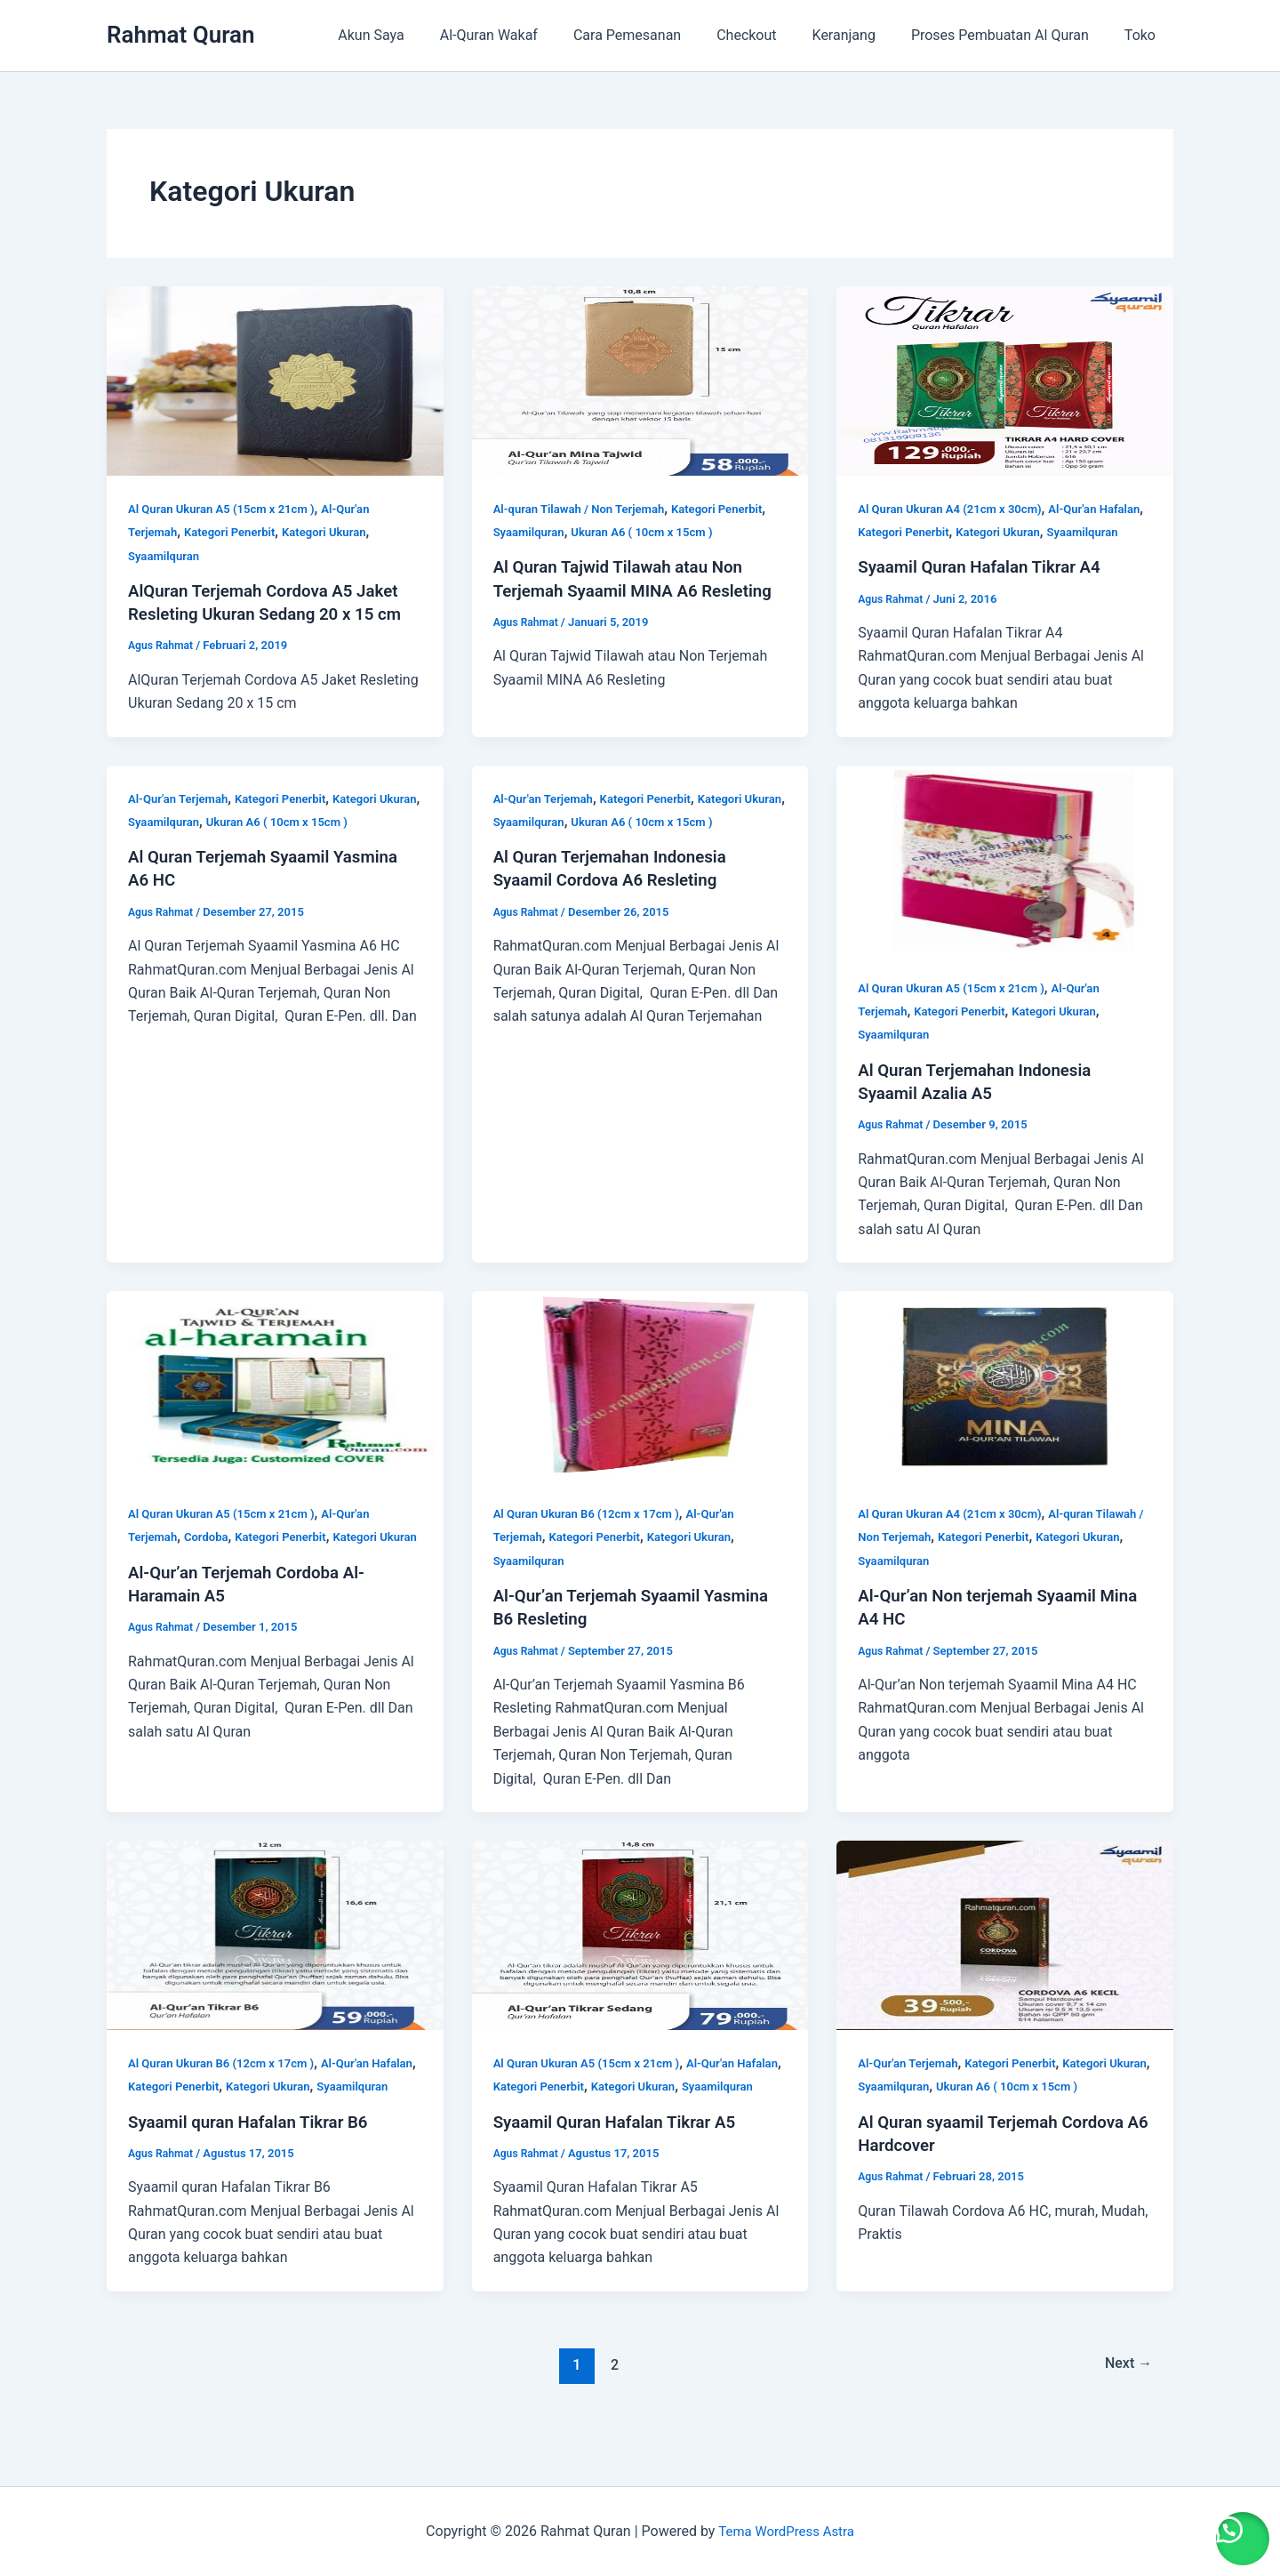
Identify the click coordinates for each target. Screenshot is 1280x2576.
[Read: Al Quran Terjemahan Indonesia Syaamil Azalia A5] (1004, 881)
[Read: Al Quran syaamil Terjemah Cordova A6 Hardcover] (1004, 1956)
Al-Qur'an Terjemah (181, 822)
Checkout (771, 35)
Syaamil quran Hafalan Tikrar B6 (256, 2167)
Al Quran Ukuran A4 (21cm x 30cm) (956, 509)
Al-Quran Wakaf (528, 35)
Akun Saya (417, 35)
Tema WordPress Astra (786, 2531)
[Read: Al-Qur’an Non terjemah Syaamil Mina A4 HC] (1004, 1407)
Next (1125, 2410)
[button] (1235, 2531)
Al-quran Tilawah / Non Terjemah (584, 509)
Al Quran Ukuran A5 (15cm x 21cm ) (228, 509)
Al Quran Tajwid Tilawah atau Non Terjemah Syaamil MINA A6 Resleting (626, 589)
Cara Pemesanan (659, 35)
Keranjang (861, 35)
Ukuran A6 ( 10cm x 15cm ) (652, 532)
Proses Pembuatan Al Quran (1011, 35)
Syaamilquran (166, 556)
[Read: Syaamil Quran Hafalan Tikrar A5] (640, 1956)
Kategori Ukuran (336, 532)
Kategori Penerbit (236, 532)
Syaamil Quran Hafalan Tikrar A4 (987, 590)
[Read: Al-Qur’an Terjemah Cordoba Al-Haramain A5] (275, 1407)
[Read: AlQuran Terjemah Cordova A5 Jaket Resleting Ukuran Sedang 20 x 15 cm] (275, 380)
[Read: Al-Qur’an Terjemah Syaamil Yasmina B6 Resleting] (640, 1407)
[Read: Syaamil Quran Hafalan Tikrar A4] (1004, 380)
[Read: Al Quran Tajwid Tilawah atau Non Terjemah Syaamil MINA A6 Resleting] (640, 380)
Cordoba (211, 1560)
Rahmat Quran (181, 34)
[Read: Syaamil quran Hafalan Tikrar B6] (275, 1956)
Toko (1143, 35)
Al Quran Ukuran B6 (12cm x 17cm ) (592, 1536)
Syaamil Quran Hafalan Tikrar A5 (623, 2167)
